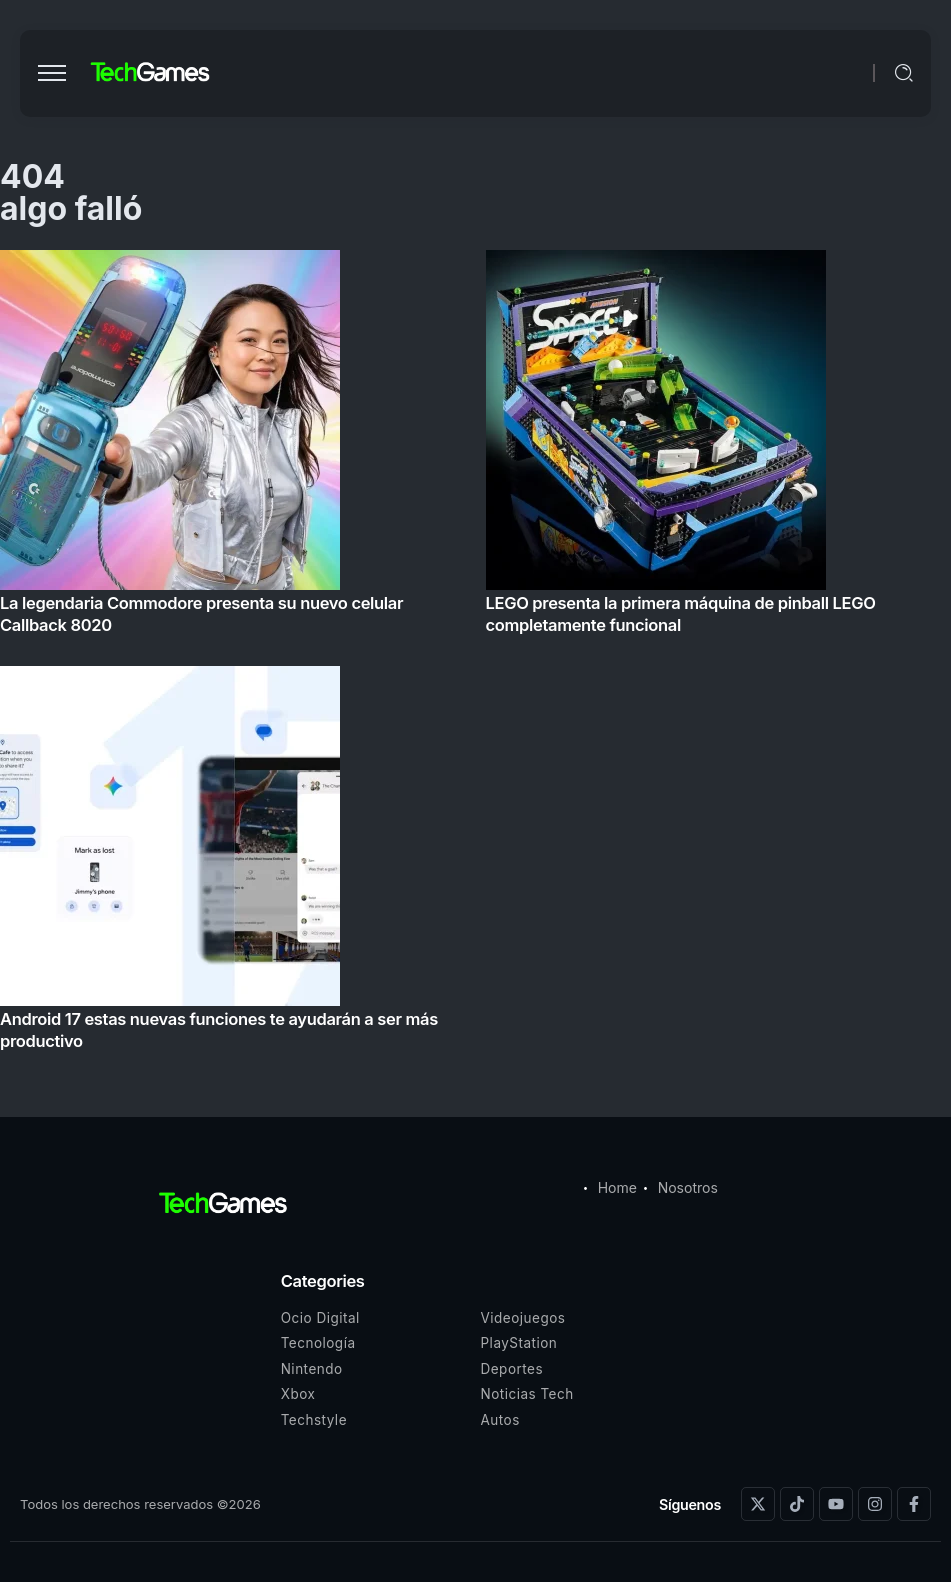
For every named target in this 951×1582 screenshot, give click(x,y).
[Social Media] (758, 1504)
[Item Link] (475, 656)
